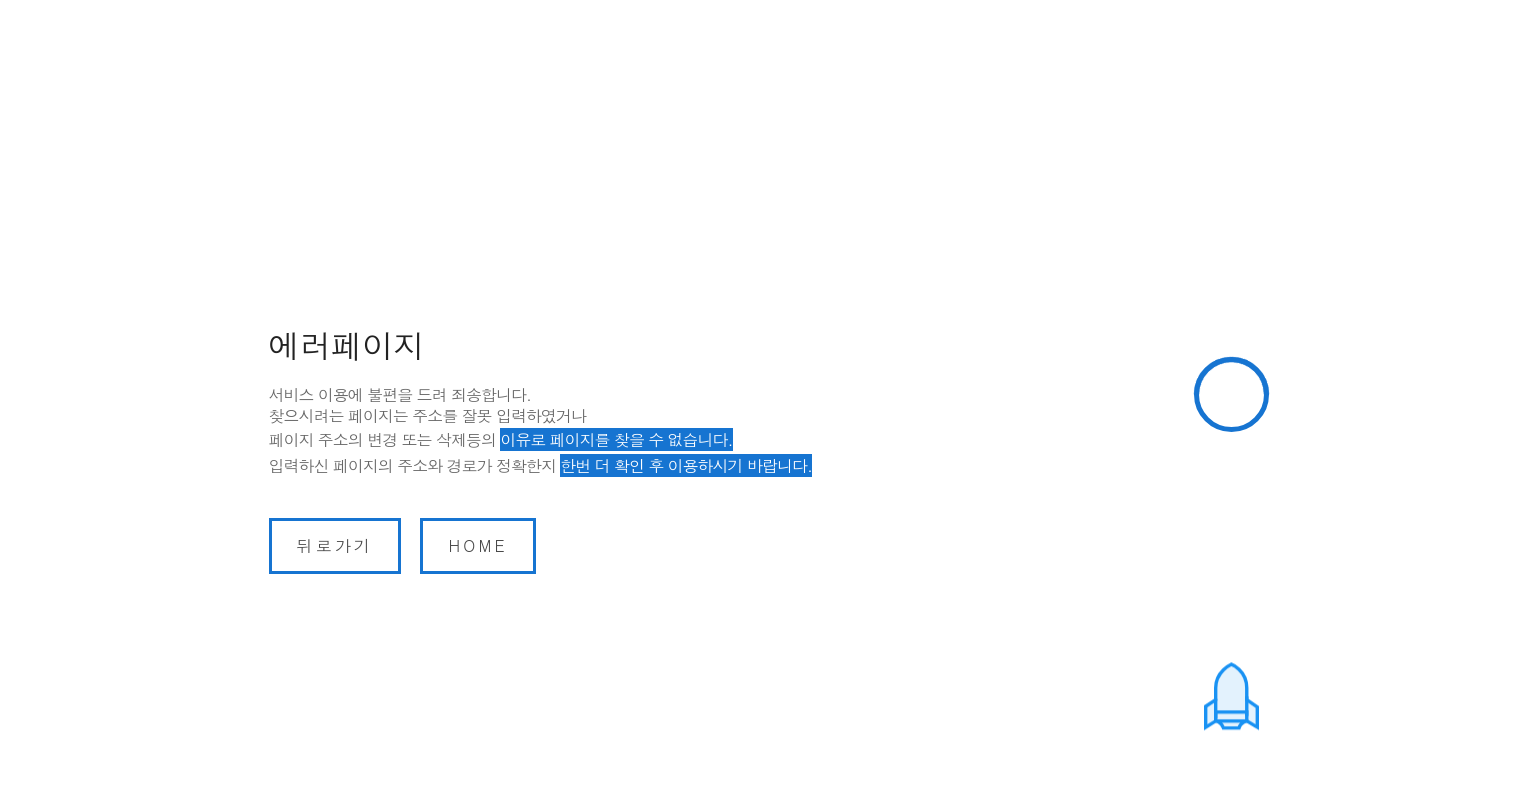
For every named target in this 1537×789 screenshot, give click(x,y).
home (477, 545)
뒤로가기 (335, 545)
